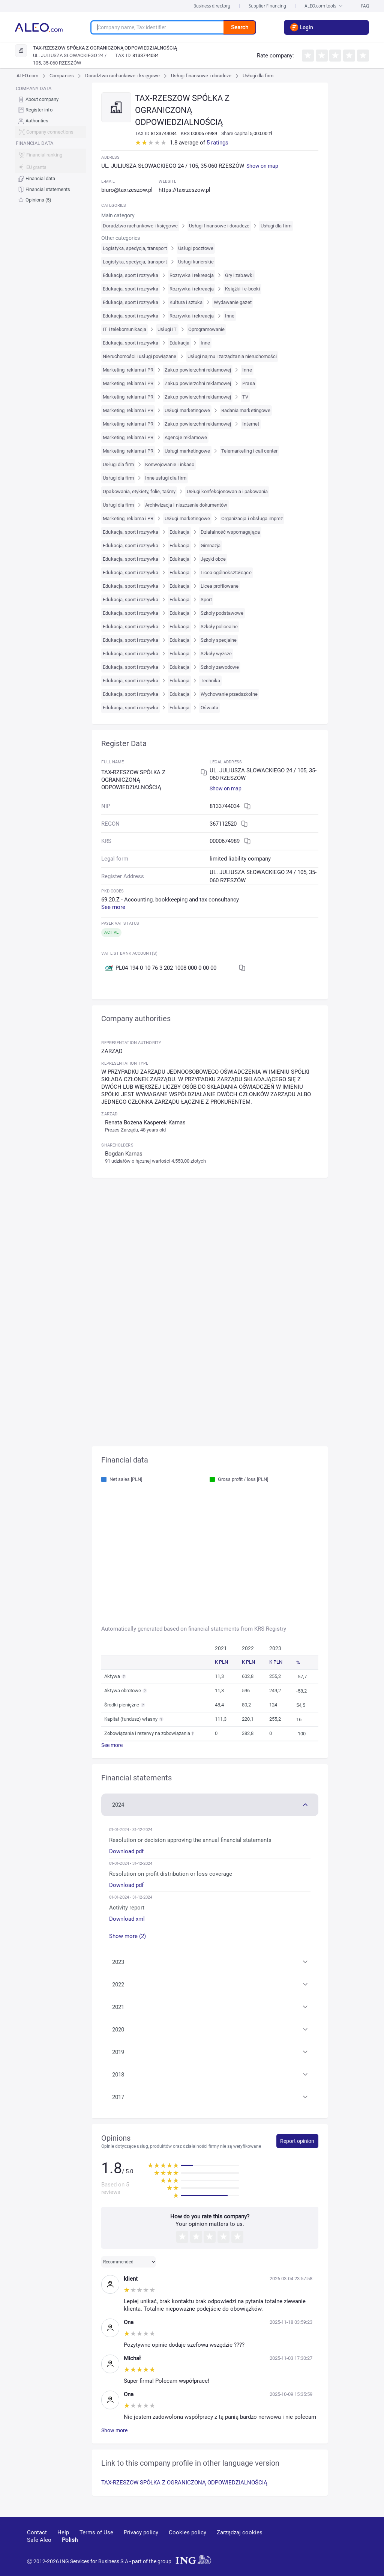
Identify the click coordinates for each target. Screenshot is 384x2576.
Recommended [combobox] (118, 2262)
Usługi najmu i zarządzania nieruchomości (232, 356)
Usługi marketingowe (187, 410)
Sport (206, 599)
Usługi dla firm (258, 75)
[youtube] (289, 2543)
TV (245, 397)
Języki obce (213, 559)
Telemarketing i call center (249, 451)
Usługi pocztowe (196, 248)
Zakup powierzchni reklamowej (198, 370)
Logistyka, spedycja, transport (134, 248)
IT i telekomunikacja (124, 329)
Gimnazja (210, 545)
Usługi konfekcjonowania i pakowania (227, 491)
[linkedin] (317, 2543)
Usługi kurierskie (196, 262)
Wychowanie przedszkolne (229, 694)
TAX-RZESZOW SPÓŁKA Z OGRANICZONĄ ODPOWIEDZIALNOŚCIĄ (184, 2482)
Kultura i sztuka (186, 302)
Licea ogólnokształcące (226, 572)
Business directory (212, 6)
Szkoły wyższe (216, 653)
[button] (209, 1804)
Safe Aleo (39, 2540)
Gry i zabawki (239, 275)
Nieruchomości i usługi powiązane (139, 356)
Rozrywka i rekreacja (192, 275)
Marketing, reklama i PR (128, 370)
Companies (62, 75)
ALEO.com (27, 75)
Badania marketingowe (245, 410)
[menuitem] (50, 99)
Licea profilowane (220, 586)
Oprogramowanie (206, 329)
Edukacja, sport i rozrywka (130, 275)
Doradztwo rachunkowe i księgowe (122, 75)
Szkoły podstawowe (222, 613)
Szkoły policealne (219, 626)
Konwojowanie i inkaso (169, 464)
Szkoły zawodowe (220, 667)
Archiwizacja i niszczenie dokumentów (186, 505)
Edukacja (179, 343)
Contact (37, 2532)
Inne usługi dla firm (165, 478)
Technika (210, 680)
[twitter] (344, 2543)
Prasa (248, 383)
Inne (229, 316)
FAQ (365, 6)
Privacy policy (141, 2532)
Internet (250, 424)
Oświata (209, 707)
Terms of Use (96, 2532)
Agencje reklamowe (186, 437)
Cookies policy (187, 2532)
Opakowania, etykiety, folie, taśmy (139, 491)
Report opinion (297, 2141)
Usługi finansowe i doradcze (201, 75)
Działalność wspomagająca (230, 532)
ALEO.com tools (323, 6)
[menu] (50, 144)
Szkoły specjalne (219, 640)
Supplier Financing (267, 6)
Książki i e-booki (242, 289)
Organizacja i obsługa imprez (252, 518)
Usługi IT (167, 329)
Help (63, 2532)
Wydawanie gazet (233, 302)
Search (239, 27)
